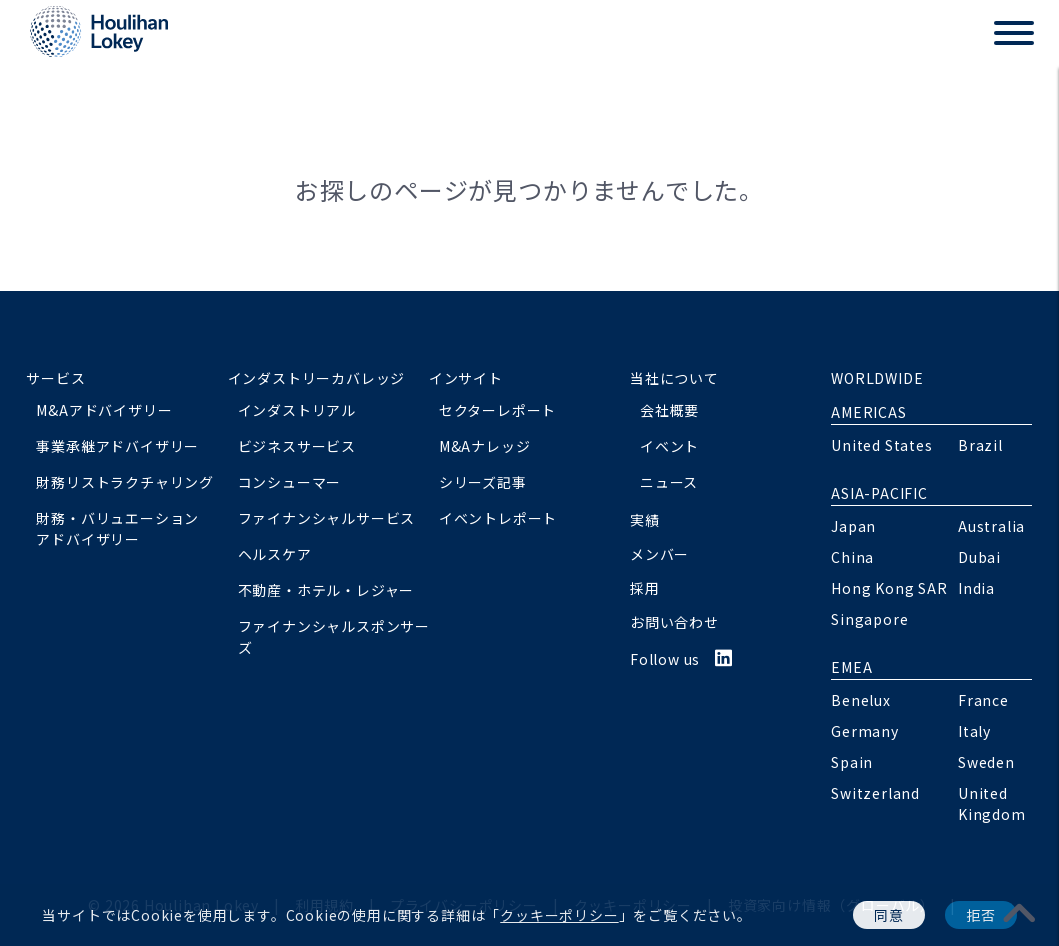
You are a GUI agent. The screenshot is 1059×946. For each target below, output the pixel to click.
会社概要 (669, 410)
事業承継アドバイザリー (117, 446)
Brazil (980, 445)
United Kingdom (992, 803)
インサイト (466, 378)
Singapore (869, 619)
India (976, 588)
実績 (645, 520)
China (852, 557)
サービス (55, 378)
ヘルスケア (275, 554)
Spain (852, 762)
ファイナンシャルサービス (327, 518)
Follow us (681, 659)
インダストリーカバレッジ (317, 378)
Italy (974, 731)
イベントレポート (498, 518)
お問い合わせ (674, 622)
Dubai (979, 557)
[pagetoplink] (1020, 911)
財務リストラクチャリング (125, 482)
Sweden (986, 762)
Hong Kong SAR (889, 588)
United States (881, 445)
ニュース (669, 482)
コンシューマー (290, 482)
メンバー (659, 554)
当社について (674, 378)
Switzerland (875, 793)
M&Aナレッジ (485, 446)
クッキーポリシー (559, 915)
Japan (853, 526)
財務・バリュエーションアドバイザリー (117, 528)
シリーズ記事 (483, 482)
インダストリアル (297, 410)
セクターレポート (497, 410)
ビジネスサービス (297, 446)
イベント (669, 446)
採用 (645, 588)
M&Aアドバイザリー (104, 410)
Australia (991, 526)
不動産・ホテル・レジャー (326, 590)
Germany (865, 731)
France (983, 700)
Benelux (861, 700)
